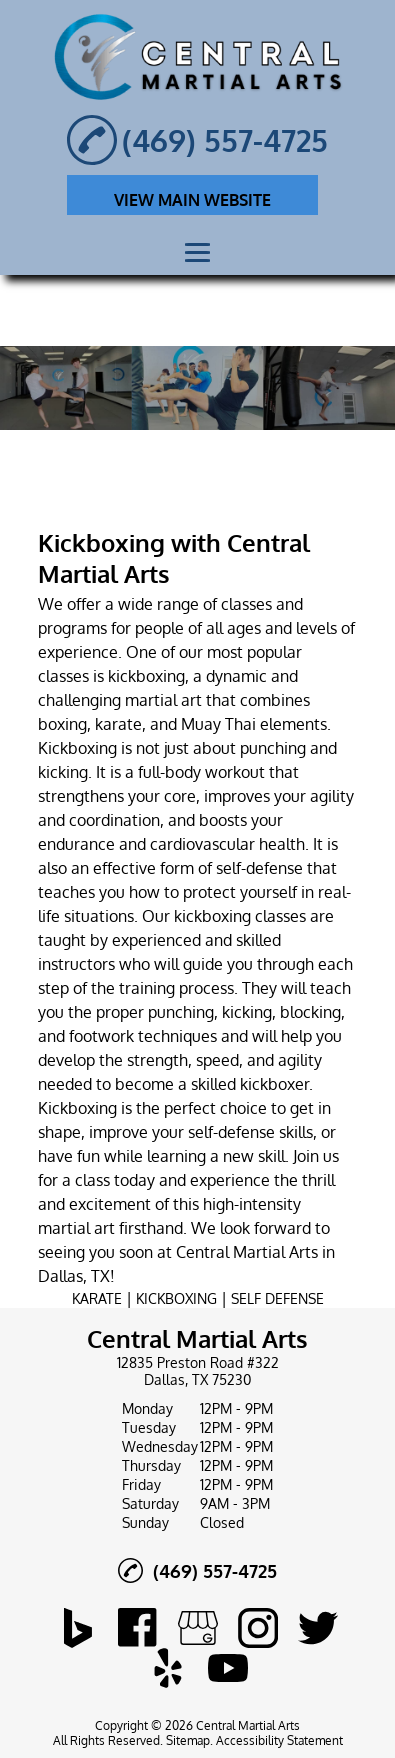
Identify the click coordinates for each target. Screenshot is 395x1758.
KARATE (97, 1298)
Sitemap (188, 1740)
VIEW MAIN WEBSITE (192, 200)
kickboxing (146, 676)
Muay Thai (218, 724)
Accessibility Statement (279, 1740)
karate (118, 724)
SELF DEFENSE (277, 1298)
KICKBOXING (176, 1298)
